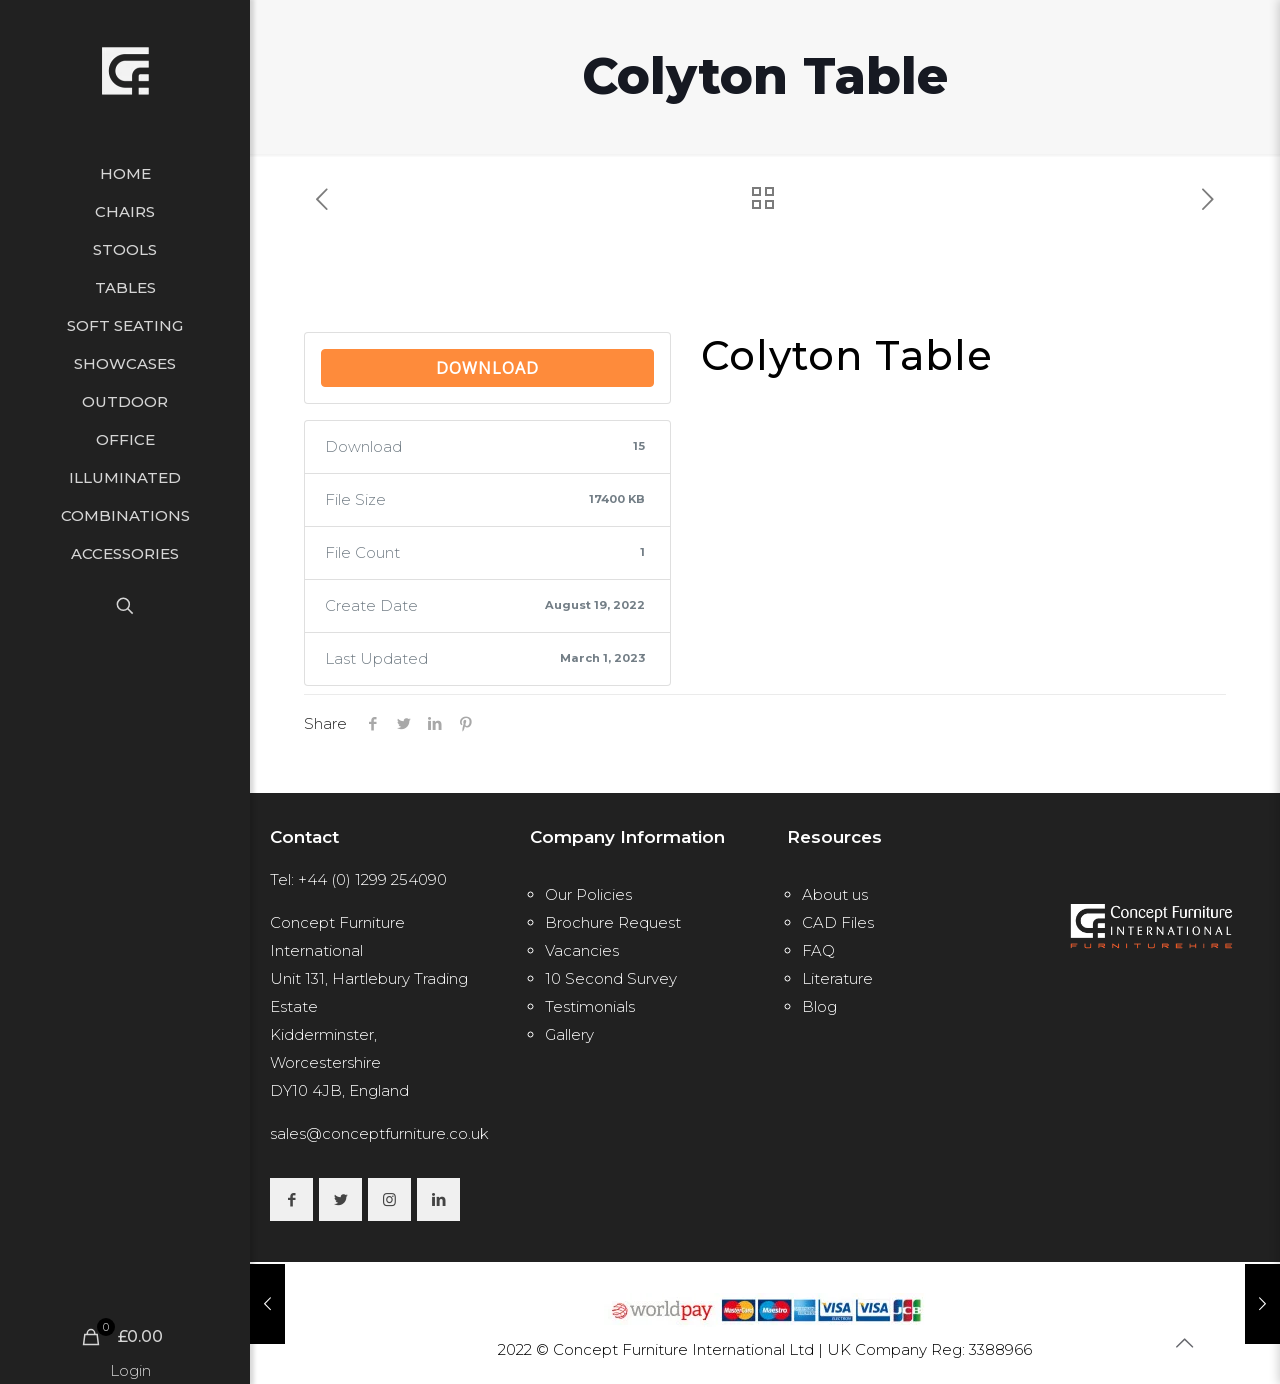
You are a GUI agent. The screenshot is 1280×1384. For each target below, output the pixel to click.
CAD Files (838, 922)
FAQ (818, 950)
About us (835, 894)
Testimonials (590, 1006)
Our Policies (588, 894)
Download (487, 368)
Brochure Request (613, 922)
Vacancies (582, 950)
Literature (837, 978)
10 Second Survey (611, 978)
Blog (819, 1006)
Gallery (569, 1034)
